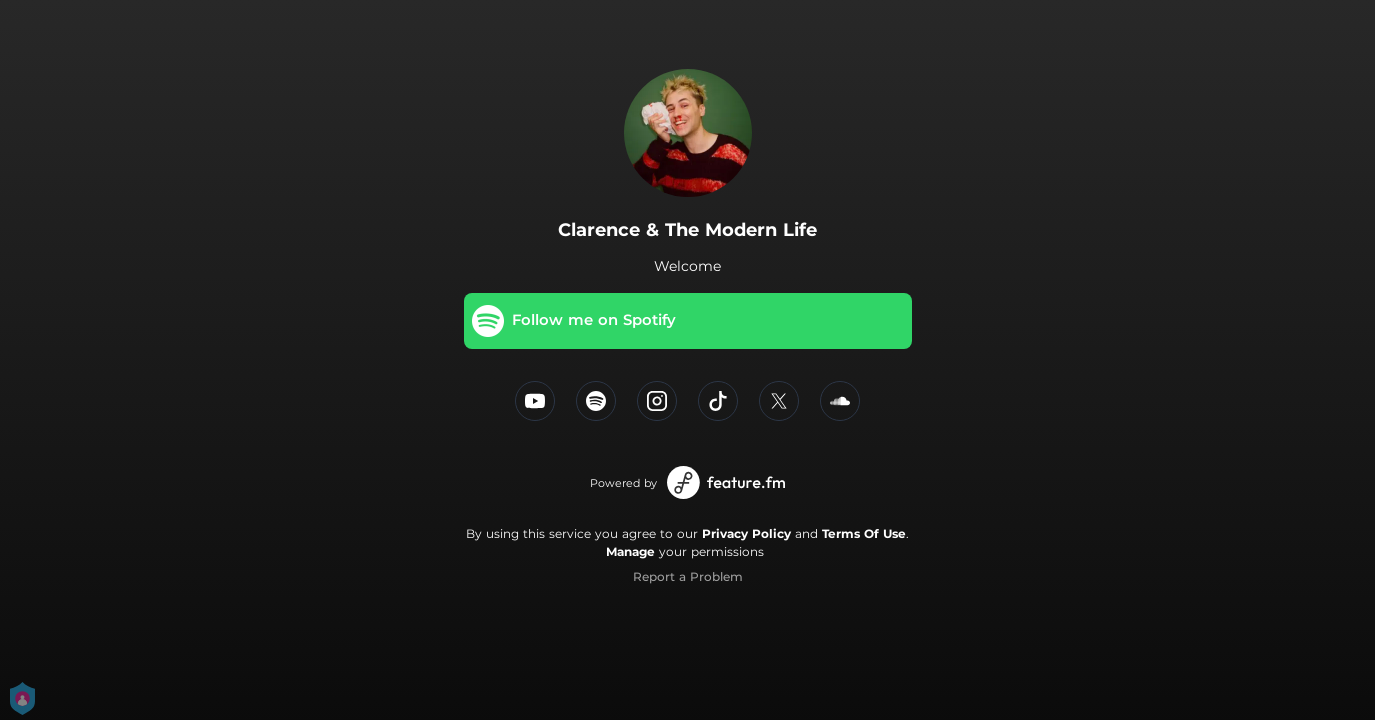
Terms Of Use (864, 533)
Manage (630, 551)
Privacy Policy (746, 533)
